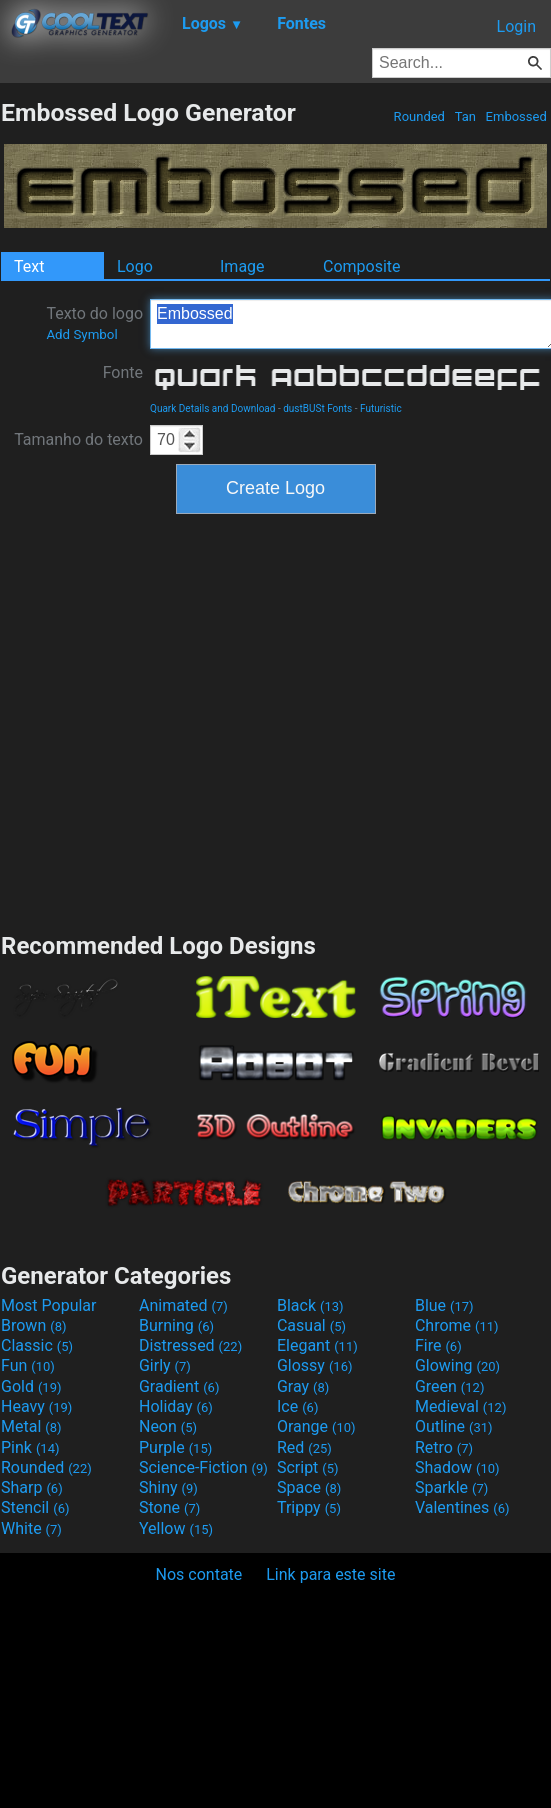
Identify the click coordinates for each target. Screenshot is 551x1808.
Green (450, 1386)
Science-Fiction (203, 1467)
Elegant (317, 1345)
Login (516, 26)
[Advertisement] (187, 720)
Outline (454, 1426)
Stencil (35, 1507)
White (31, 1528)
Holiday (176, 1406)
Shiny (168, 1487)
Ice (297, 1406)
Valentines (462, 1507)
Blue (444, 1305)
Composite (362, 266)
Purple (175, 1447)
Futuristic (381, 408)
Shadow (457, 1467)
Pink (30, 1447)
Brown (33, 1325)
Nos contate (199, 1574)
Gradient (179, 1386)
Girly (165, 1365)
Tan (465, 116)
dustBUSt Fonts (317, 408)
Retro (444, 1447)
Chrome (457, 1325)
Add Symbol (81, 334)
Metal (31, 1426)
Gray (303, 1386)
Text (29, 266)
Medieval (461, 1406)
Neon (168, 1426)
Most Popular (49, 1305)
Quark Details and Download (212, 408)
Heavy (36, 1406)
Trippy (309, 1507)
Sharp (32, 1487)
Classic (37, 1345)
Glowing (457, 1365)
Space (309, 1487)
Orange (316, 1426)
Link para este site (330, 1574)
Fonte (123, 372)
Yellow (176, 1528)
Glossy (315, 1365)
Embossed (516, 116)
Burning (176, 1325)
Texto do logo (94, 323)
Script (308, 1467)
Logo (135, 266)
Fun (28, 1365)
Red (304, 1447)
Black (310, 1305)
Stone (169, 1507)
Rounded (419, 116)
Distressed (190, 1345)
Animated (183, 1305)
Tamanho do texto (78, 439)
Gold (31, 1386)
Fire (438, 1345)
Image (242, 266)
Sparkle (451, 1487)
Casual (311, 1325)
